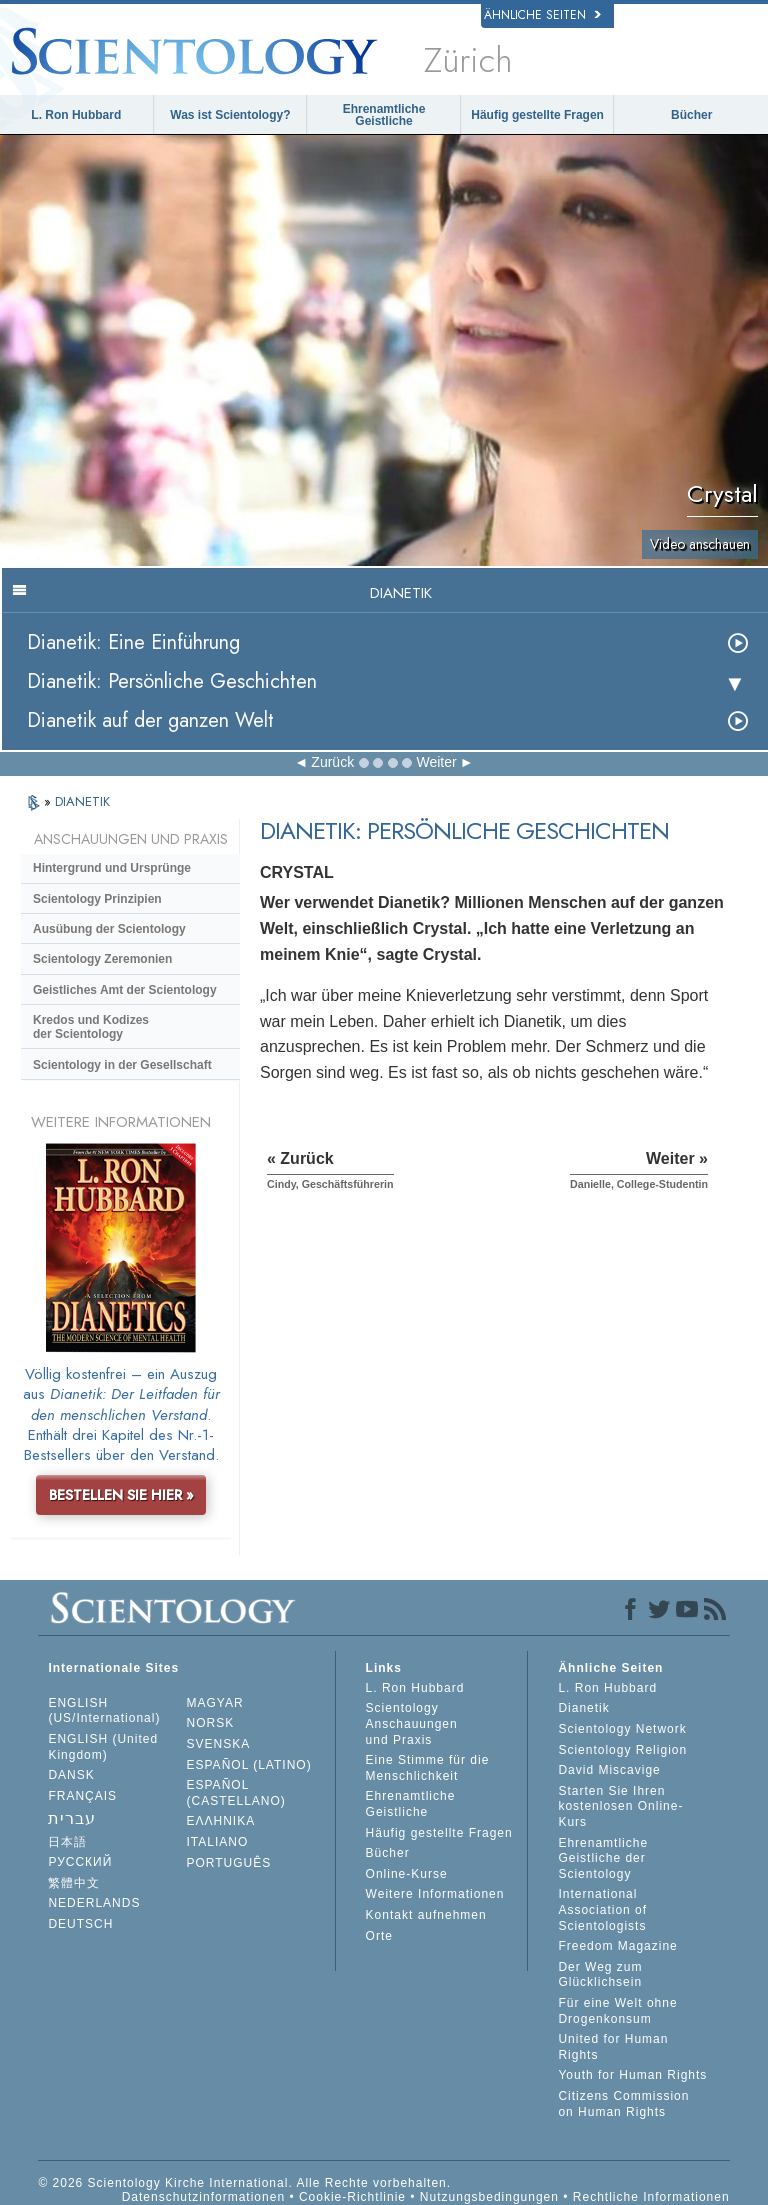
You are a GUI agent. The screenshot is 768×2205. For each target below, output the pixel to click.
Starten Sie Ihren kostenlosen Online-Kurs (620, 1806)
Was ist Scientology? (230, 115)
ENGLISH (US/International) (104, 1711)
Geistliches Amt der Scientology (125, 990)
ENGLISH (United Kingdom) (103, 1747)
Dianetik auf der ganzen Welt (150, 720)
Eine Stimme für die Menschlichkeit (428, 1768)
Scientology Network (622, 1729)
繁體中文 (74, 1883)
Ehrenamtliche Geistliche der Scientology (603, 1858)
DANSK (71, 1775)
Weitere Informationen (435, 1894)
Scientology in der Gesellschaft (122, 1065)
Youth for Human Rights (632, 2075)
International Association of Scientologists (602, 1909)
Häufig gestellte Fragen (537, 115)
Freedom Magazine (617, 1946)
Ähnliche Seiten (542, 15)
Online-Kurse (407, 1874)
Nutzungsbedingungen (489, 2197)
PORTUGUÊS (229, 1863)
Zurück (332, 762)
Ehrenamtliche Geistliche (384, 115)
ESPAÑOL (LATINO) (249, 1765)
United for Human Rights (613, 2047)
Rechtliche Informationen (651, 2197)
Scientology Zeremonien (102, 959)
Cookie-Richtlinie (352, 2197)
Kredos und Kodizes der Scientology (91, 1027)
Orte (379, 1936)
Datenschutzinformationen (203, 2197)
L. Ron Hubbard (76, 115)
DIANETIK (82, 801)
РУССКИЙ (80, 1862)
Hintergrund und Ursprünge (112, 868)
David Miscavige (609, 1770)
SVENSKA (219, 1744)
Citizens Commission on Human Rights (623, 2104)
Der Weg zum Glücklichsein (600, 1975)
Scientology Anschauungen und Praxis (412, 1723)
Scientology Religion (622, 1750)
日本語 (67, 1842)
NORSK (211, 1723)
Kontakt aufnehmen (426, 1915)
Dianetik (583, 1708)
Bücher (691, 115)
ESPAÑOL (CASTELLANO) (236, 1793)
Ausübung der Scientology (109, 929)
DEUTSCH (80, 1924)
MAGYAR (215, 1703)
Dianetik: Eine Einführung (133, 642)
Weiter (436, 762)
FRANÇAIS (82, 1796)
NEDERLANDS (94, 1903)
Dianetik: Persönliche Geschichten (172, 681)
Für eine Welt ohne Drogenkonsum (617, 2011)
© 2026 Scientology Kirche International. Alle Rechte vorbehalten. (244, 2183)
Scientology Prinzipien (97, 899)
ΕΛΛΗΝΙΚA (221, 1821)
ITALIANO (218, 1842)
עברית (72, 1818)
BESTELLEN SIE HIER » (121, 1495)
